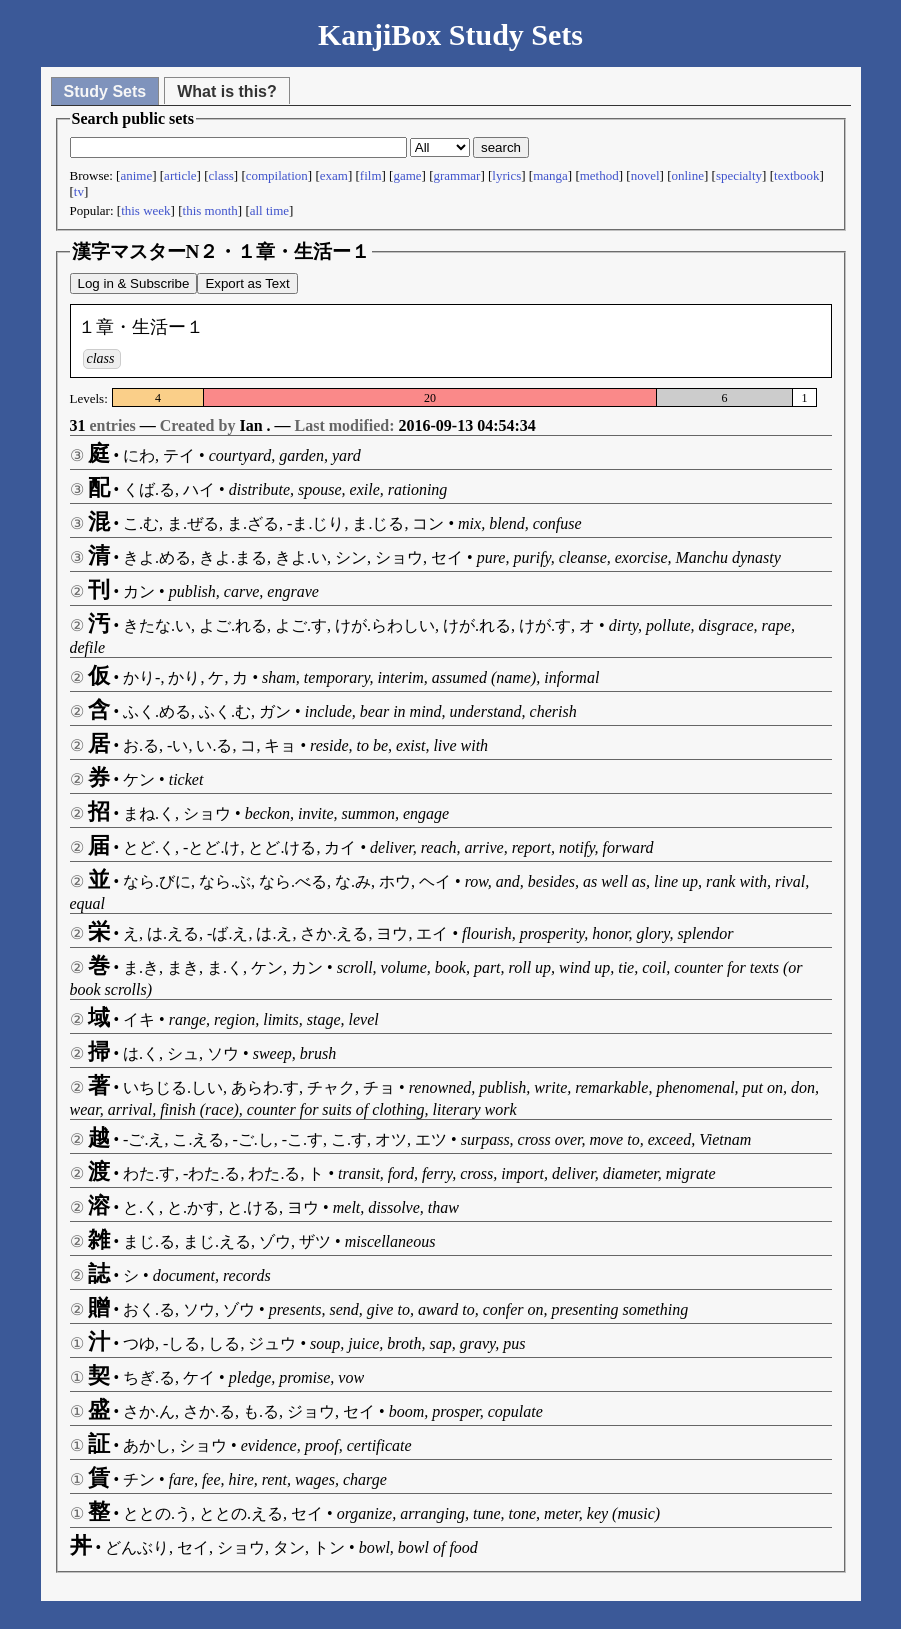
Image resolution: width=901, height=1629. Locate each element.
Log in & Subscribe (134, 283)
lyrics (506, 175)
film (371, 175)
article (180, 175)
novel (645, 175)
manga (550, 175)
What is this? (227, 91)
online (687, 175)
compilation (277, 175)
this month (210, 210)
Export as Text (247, 283)
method (599, 175)
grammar (457, 175)
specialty (739, 175)
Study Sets (105, 91)
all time (269, 210)
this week (145, 210)
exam (334, 175)
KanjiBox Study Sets (450, 34)
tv (79, 191)
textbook (797, 175)
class (221, 175)
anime (136, 175)
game (407, 175)
